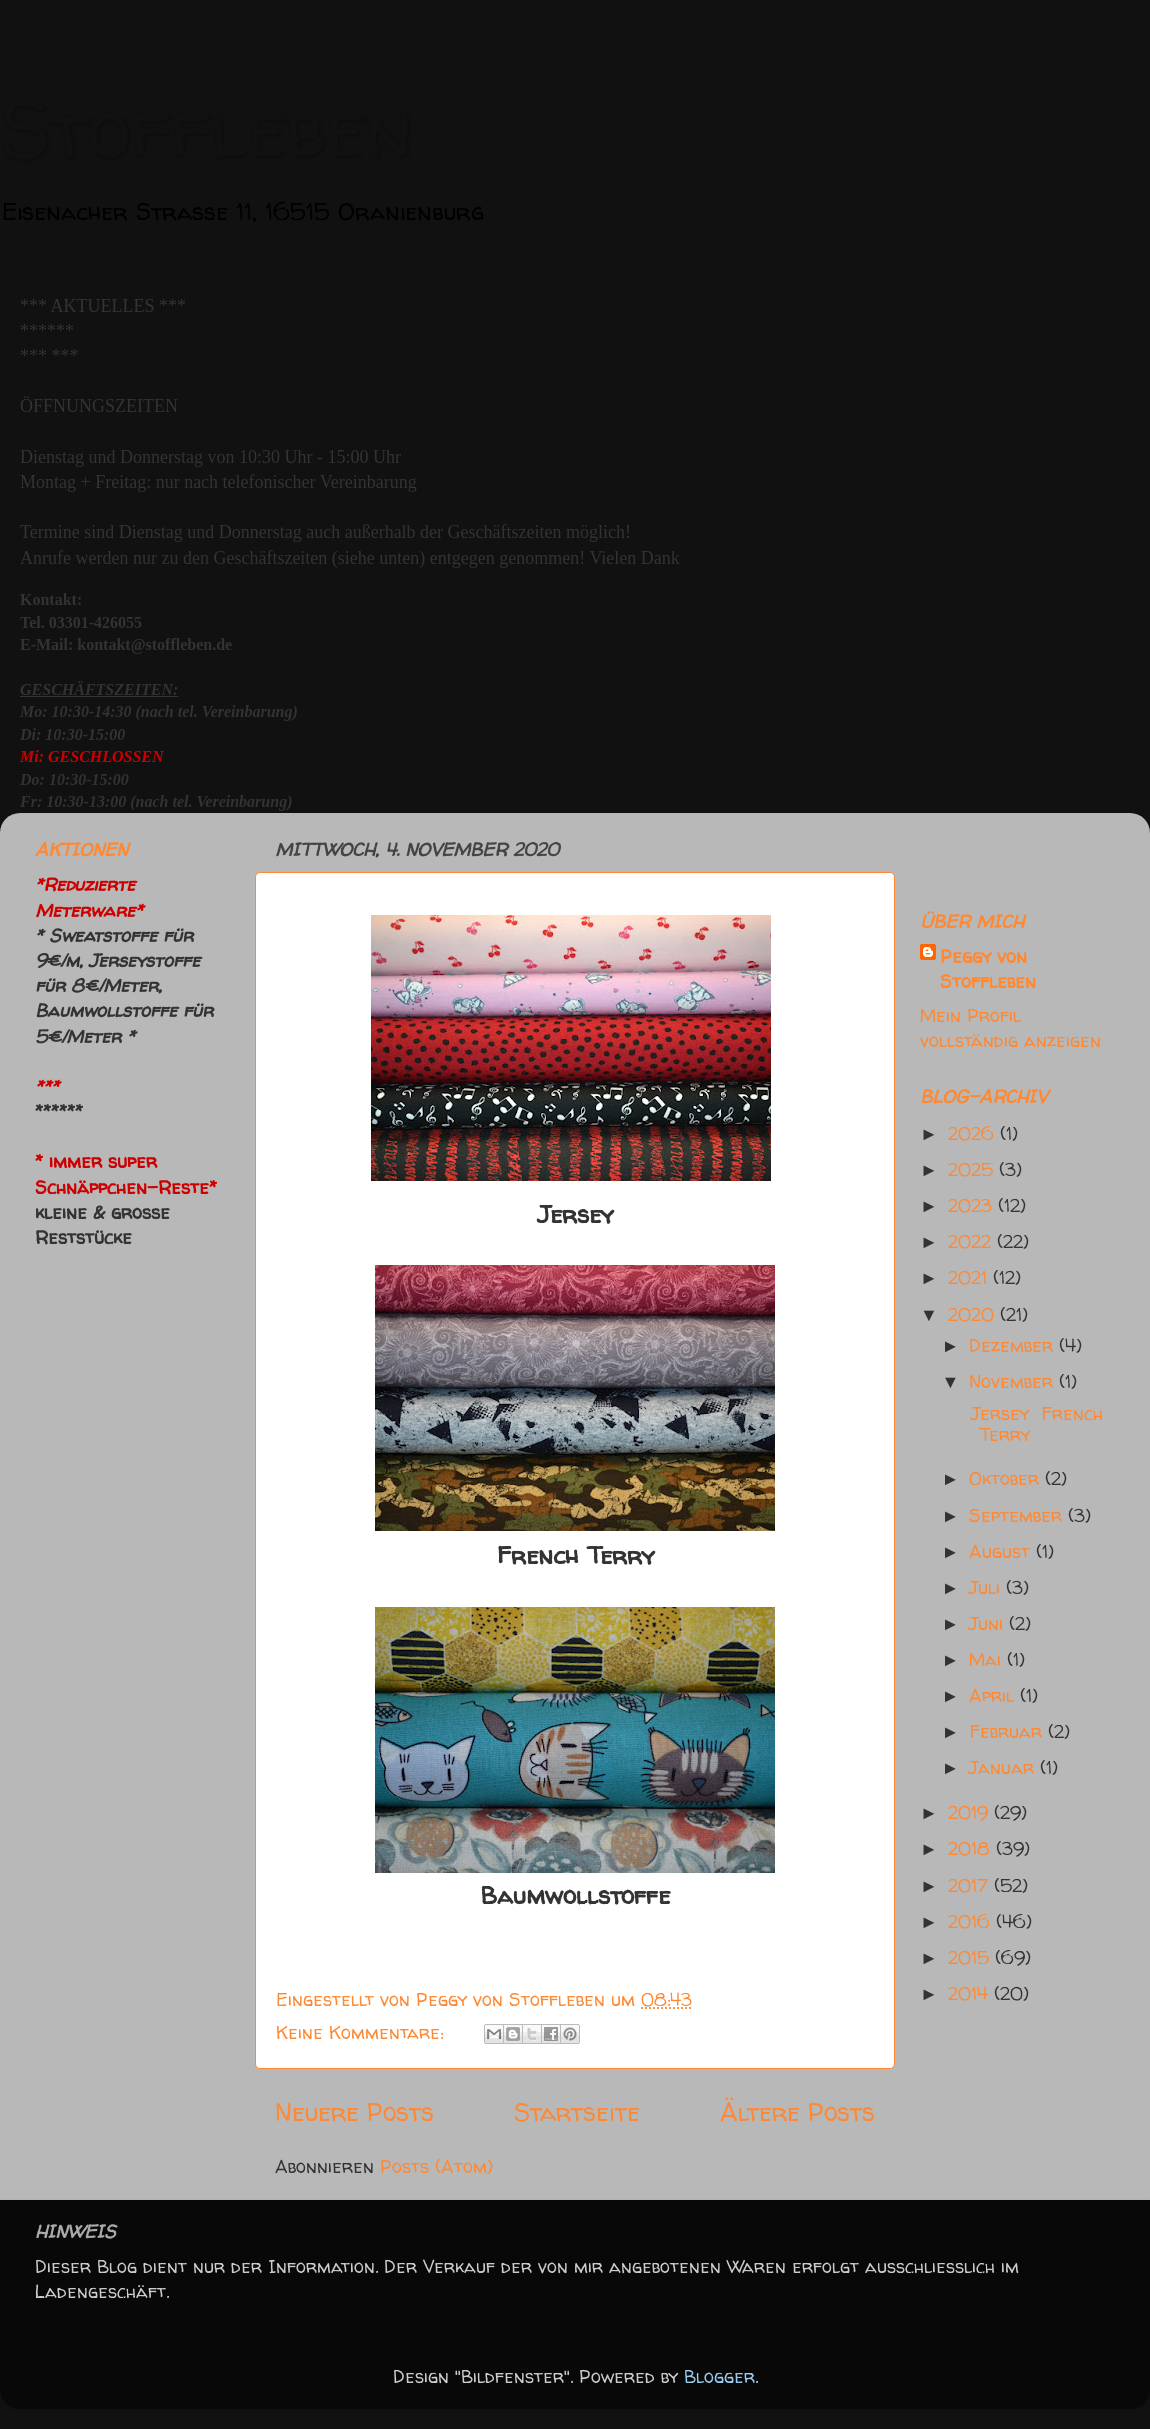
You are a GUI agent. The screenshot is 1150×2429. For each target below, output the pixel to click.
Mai (988, 1659)
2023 (973, 1205)
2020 (974, 1314)
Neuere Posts (354, 2111)
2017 (971, 1885)
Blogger (719, 2376)
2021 (970, 1277)
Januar (1004, 1767)
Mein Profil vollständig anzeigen (1010, 1028)
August (1002, 1551)
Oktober (1007, 1478)
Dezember (1014, 1345)
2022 (972, 1241)
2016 (972, 1921)
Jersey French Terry (1034, 1424)
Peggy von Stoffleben (988, 969)
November (1014, 1381)
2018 (972, 1848)
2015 (971, 1957)
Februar (1008, 1731)
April (994, 1695)
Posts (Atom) (436, 2166)
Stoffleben (206, 127)
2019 (971, 1812)
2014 (971, 1993)
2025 (973, 1169)
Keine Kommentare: (362, 2032)
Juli (987, 1587)
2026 (974, 1133)
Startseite (577, 2111)
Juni (989, 1623)
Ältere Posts (797, 2111)
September (1018, 1515)
